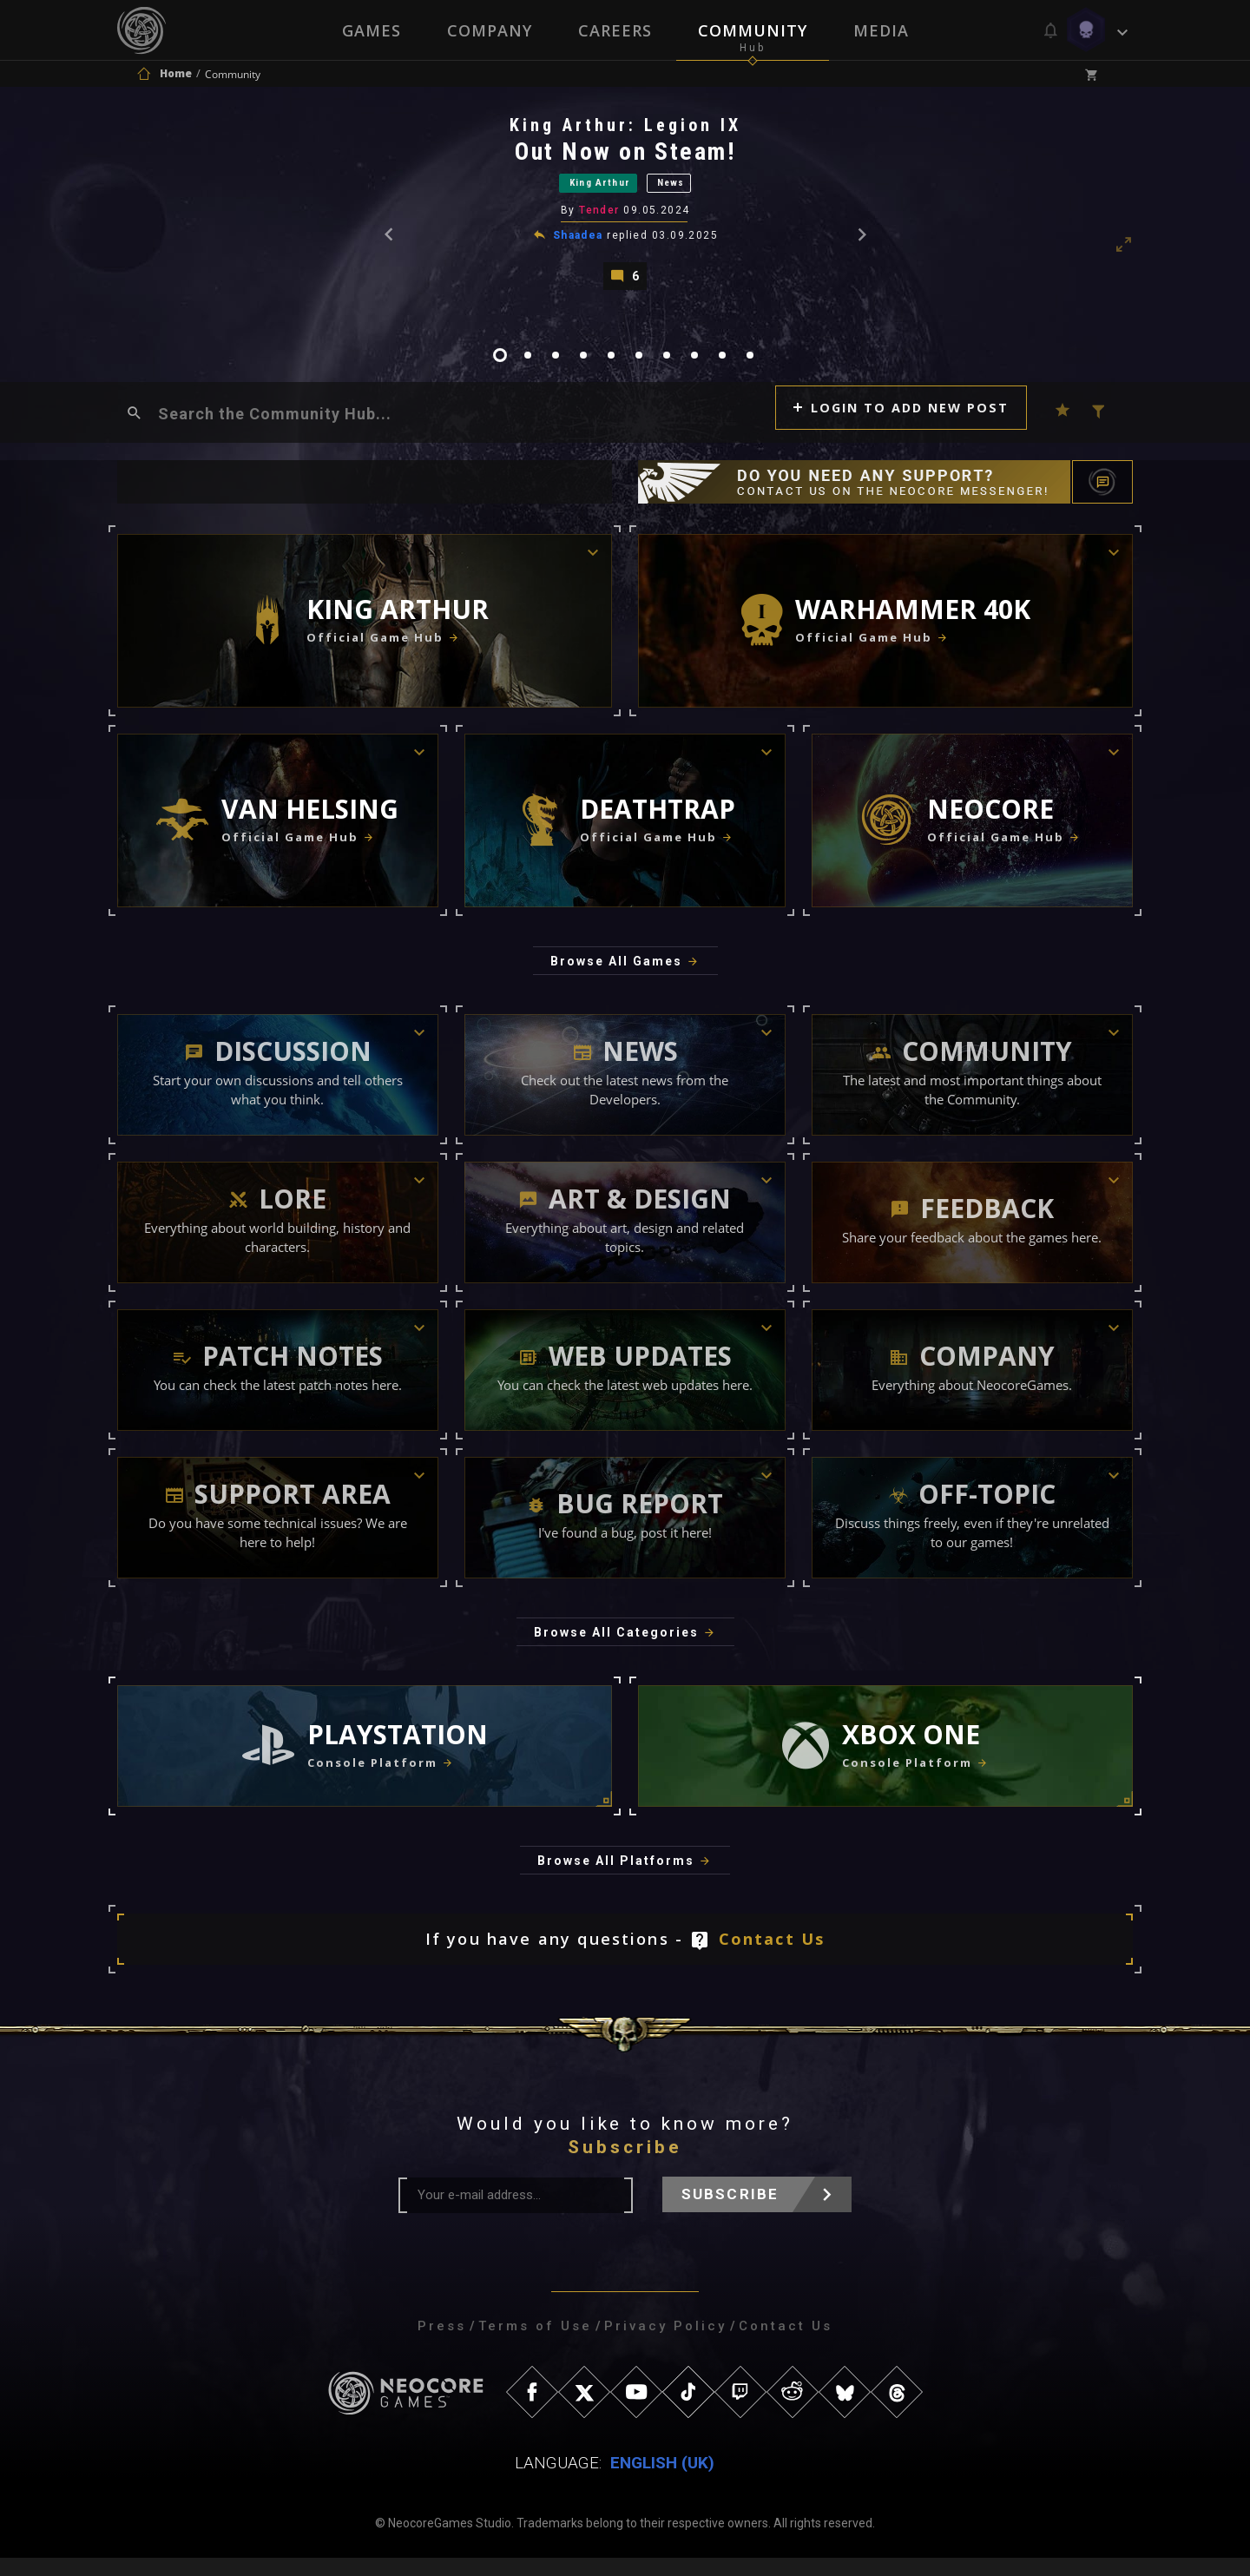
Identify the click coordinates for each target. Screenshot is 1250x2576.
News (691, 189)
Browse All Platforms (615, 1879)
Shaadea (579, 246)
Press (442, 2344)
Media (883, 30)
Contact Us (772, 1957)
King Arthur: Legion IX (626, 129)
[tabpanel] (625, 209)
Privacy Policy (665, 2344)
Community (753, 30)
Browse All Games (616, 979)
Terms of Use (535, 2344)
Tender (601, 220)
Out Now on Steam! (626, 156)
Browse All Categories (616, 1650)
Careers (615, 30)
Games (369, 30)
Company (488, 30)
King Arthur (591, 189)
